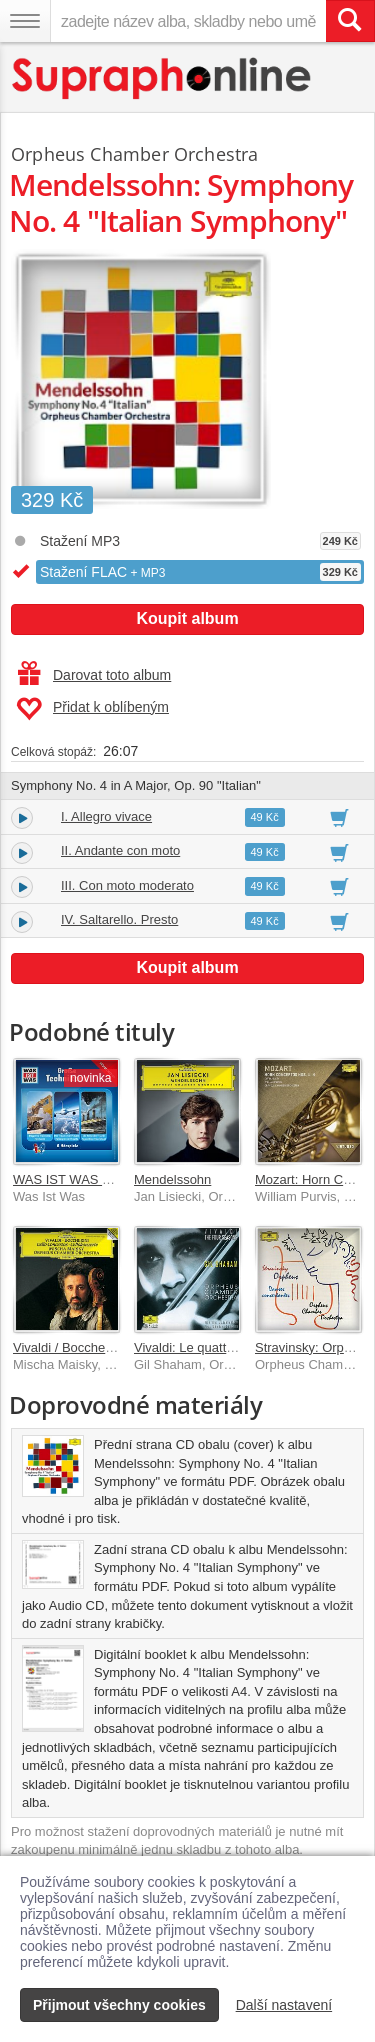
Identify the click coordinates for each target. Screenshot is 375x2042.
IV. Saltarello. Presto (119, 919)
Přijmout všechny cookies (119, 2005)
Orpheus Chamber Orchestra (135, 154)
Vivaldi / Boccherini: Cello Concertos (117, 1347)
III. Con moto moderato (127, 885)
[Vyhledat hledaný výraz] (350, 21)
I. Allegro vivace (106, 816)
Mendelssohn (172, 1179)
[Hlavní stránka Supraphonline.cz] (162, 78)
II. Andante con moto (120, 850)
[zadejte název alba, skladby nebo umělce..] (188, 21)
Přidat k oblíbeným (92, 709)
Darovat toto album (94, 675)
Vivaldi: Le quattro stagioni (210, 1347)
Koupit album (187, 618)
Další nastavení (284, 2005)
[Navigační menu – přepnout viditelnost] (25, 21)
